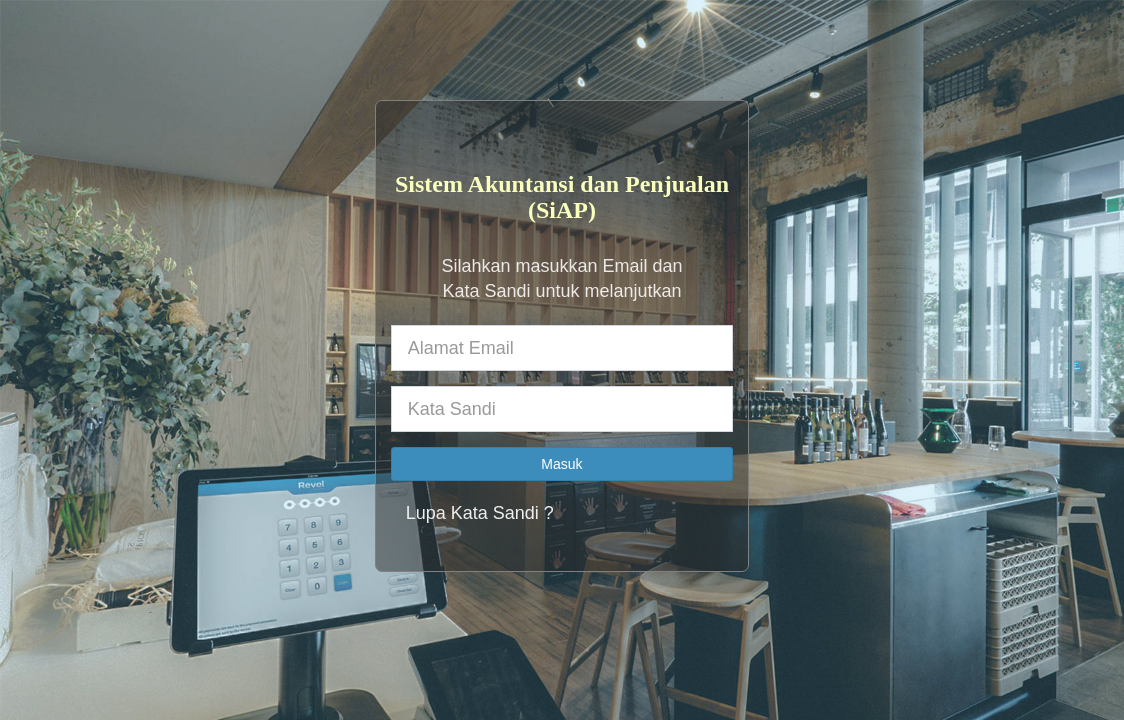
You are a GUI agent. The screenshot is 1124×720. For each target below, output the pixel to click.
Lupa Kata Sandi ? (480, 513)
